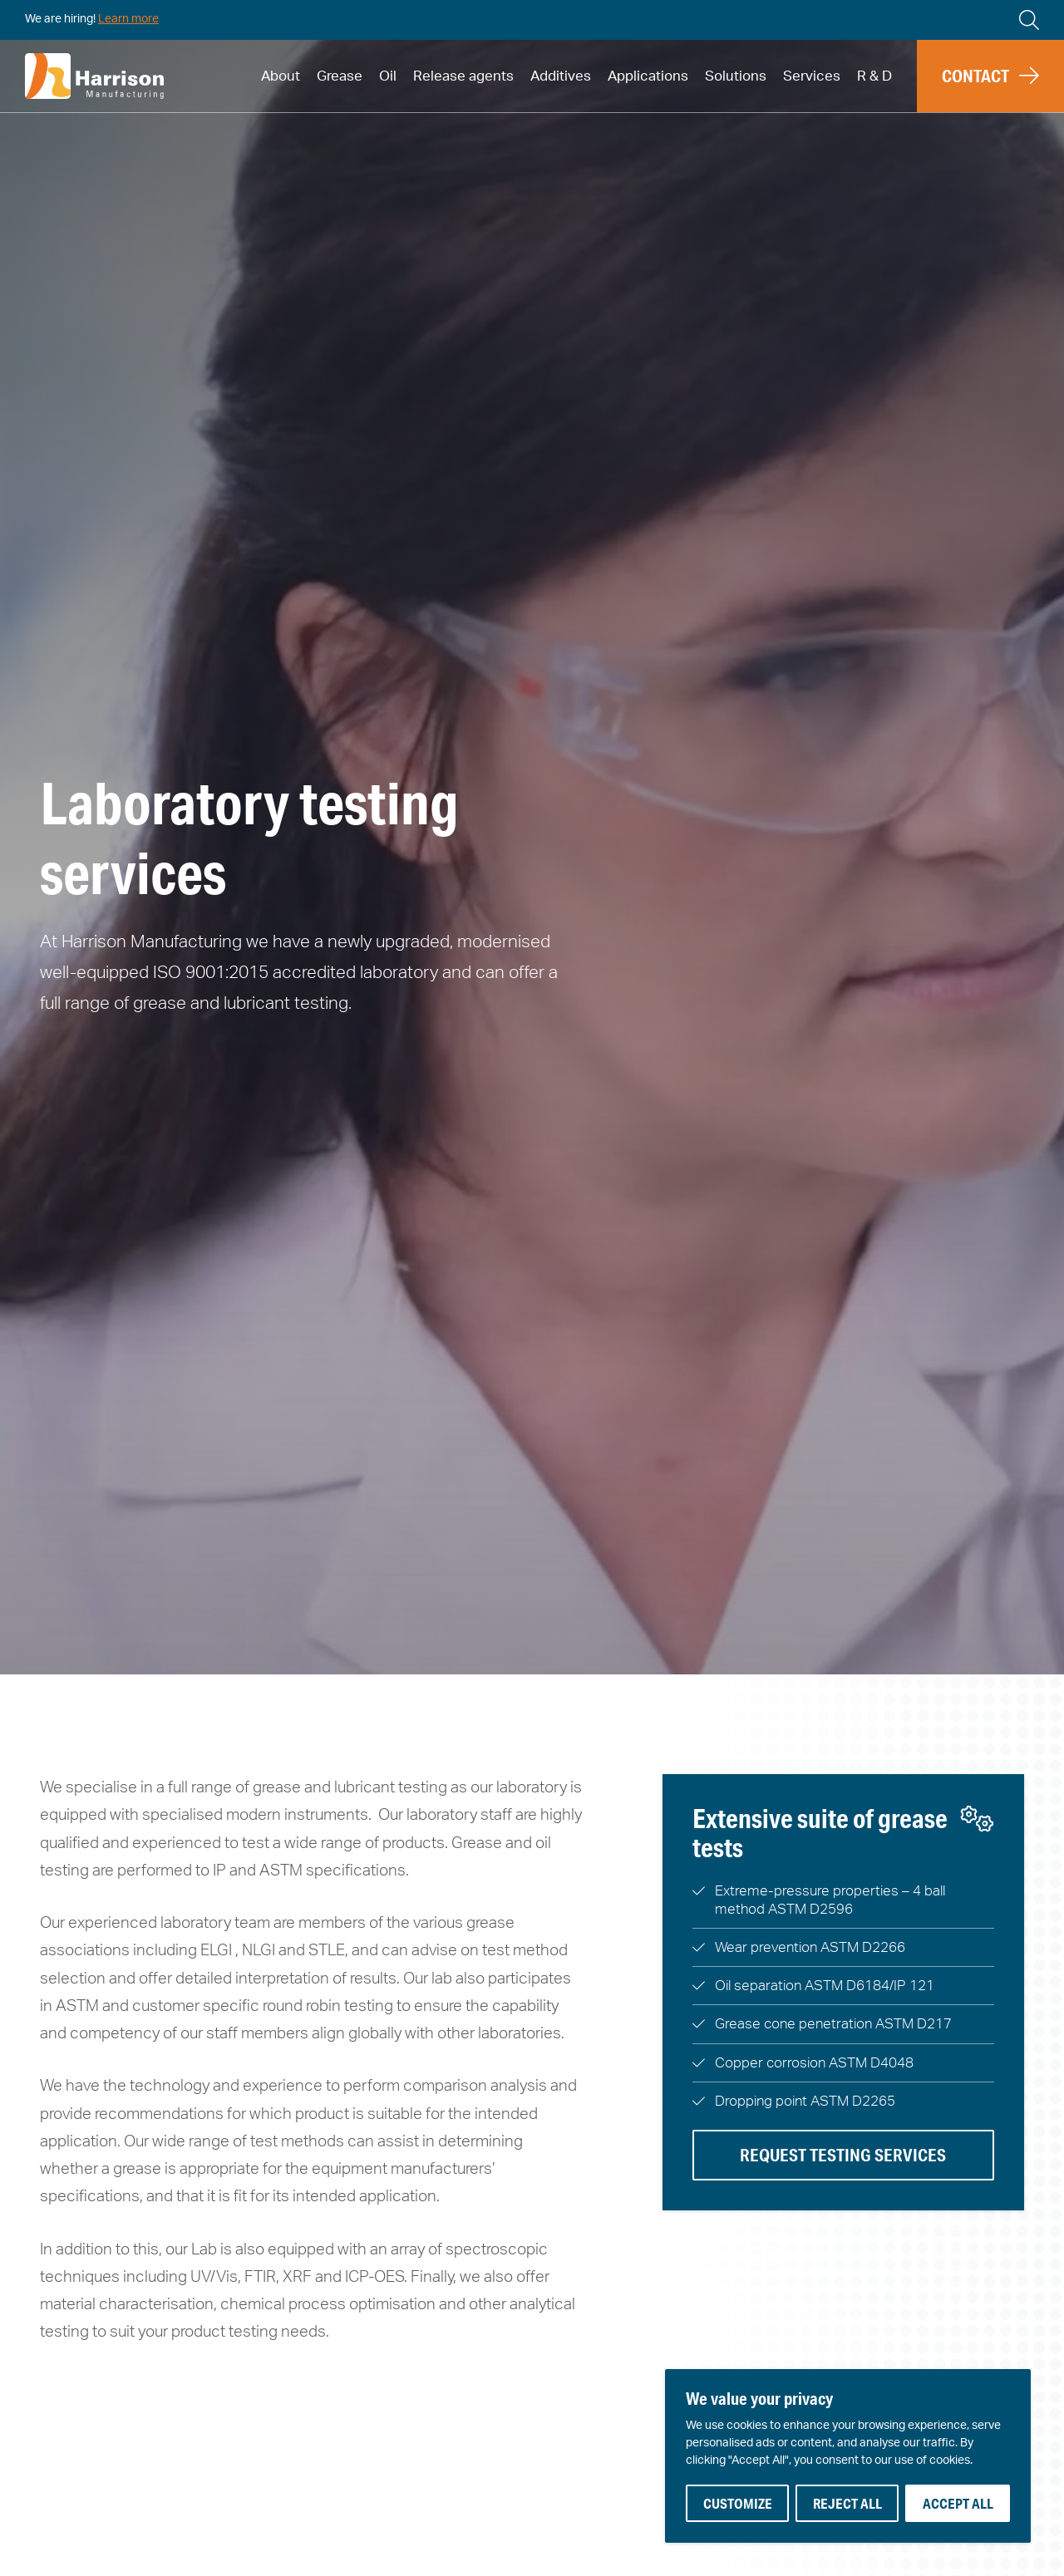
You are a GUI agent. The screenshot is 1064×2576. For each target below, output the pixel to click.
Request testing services (843, 2155)
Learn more (128, 19)
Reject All (847, 2503)
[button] (990, 76)
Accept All (958, 2503)
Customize (737, 2503)
